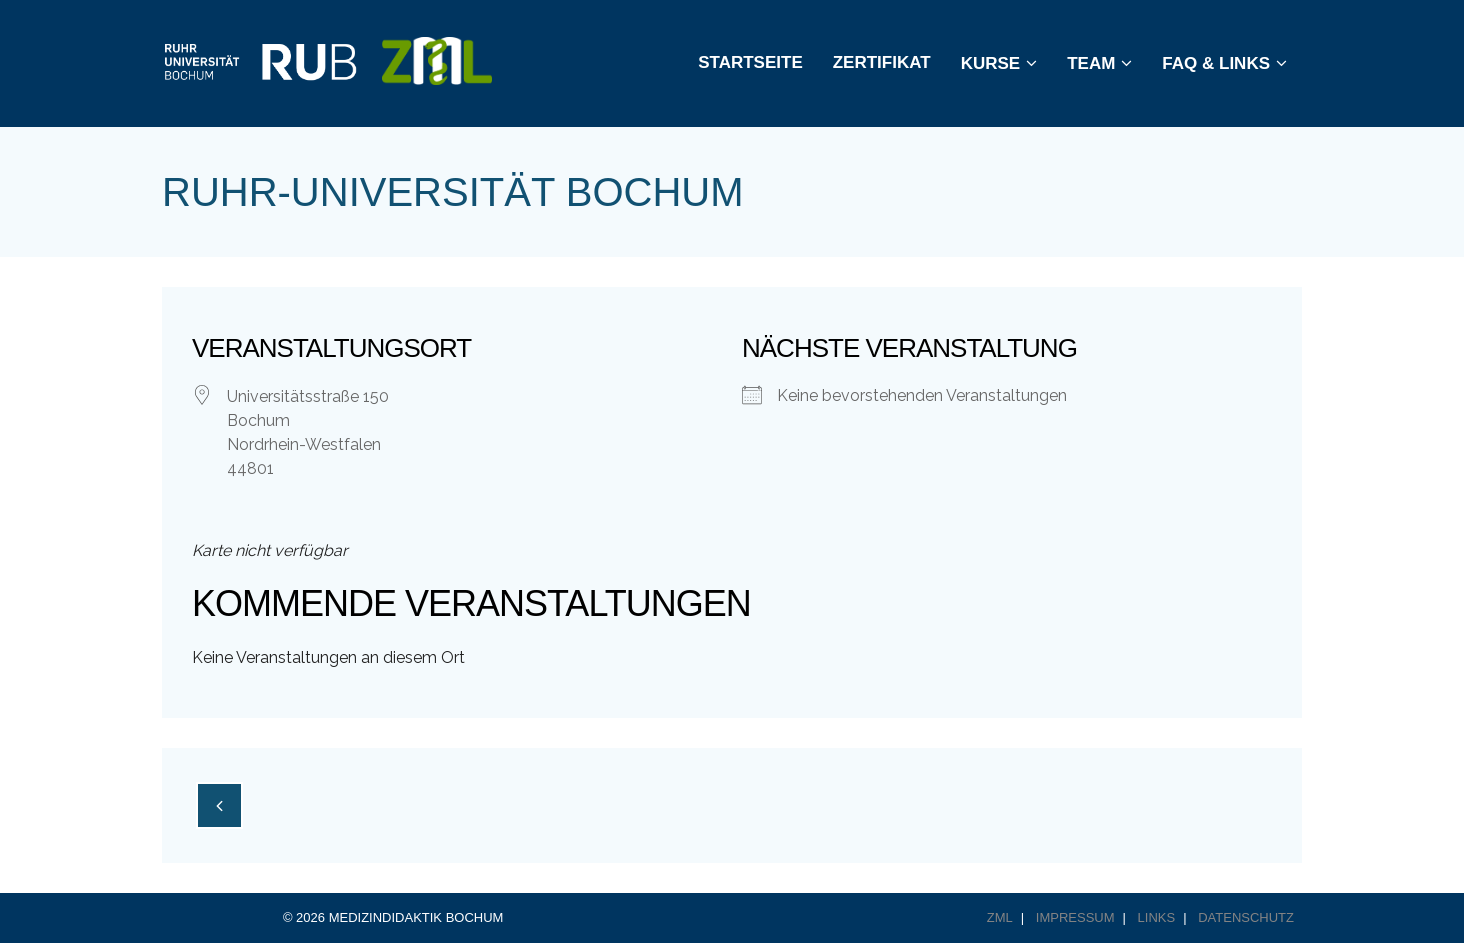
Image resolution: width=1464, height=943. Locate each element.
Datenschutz (1246, 917)
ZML (1000, 917)
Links (1157, 917)
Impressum (1075, 917)
